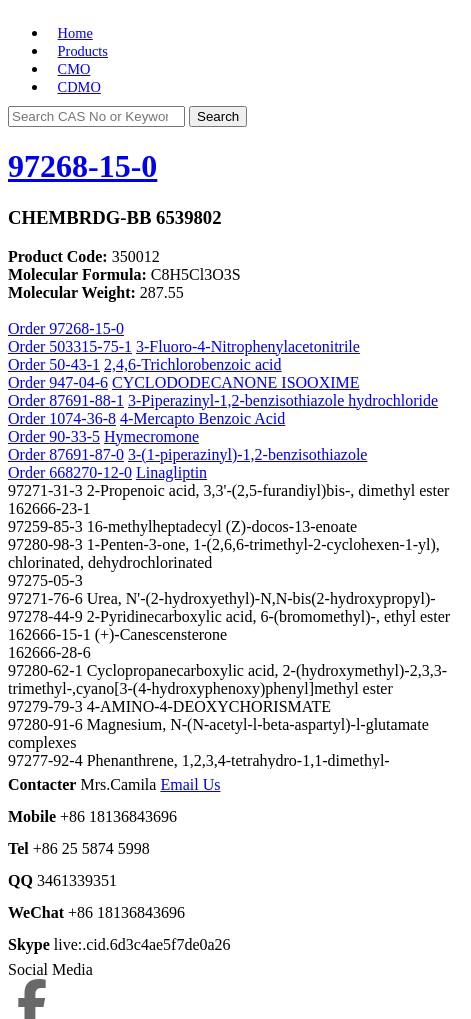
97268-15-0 (82, 166)
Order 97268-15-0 (66, 328)
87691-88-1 (86, 400)
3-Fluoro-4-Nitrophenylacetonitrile (248, 346)
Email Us (190, 784)
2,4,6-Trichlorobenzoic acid (193, 364)
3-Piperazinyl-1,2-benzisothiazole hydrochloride (283, 400)
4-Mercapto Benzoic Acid (202, 418)
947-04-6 (78, 382)
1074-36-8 (82, 418)
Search (218, 116)
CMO (74, 69)
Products (83, 51)
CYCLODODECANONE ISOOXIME (236, 382)
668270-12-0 (90, 472)
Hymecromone (151, 436)
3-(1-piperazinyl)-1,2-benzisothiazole (247, 454)
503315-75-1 (90, 346)
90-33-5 (74, 436)
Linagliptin (171, 472)
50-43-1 (74, 364)
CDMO (79, 87)
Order (28, 346)
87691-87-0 (86, 454)
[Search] (96, 116)
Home (75, 33)
